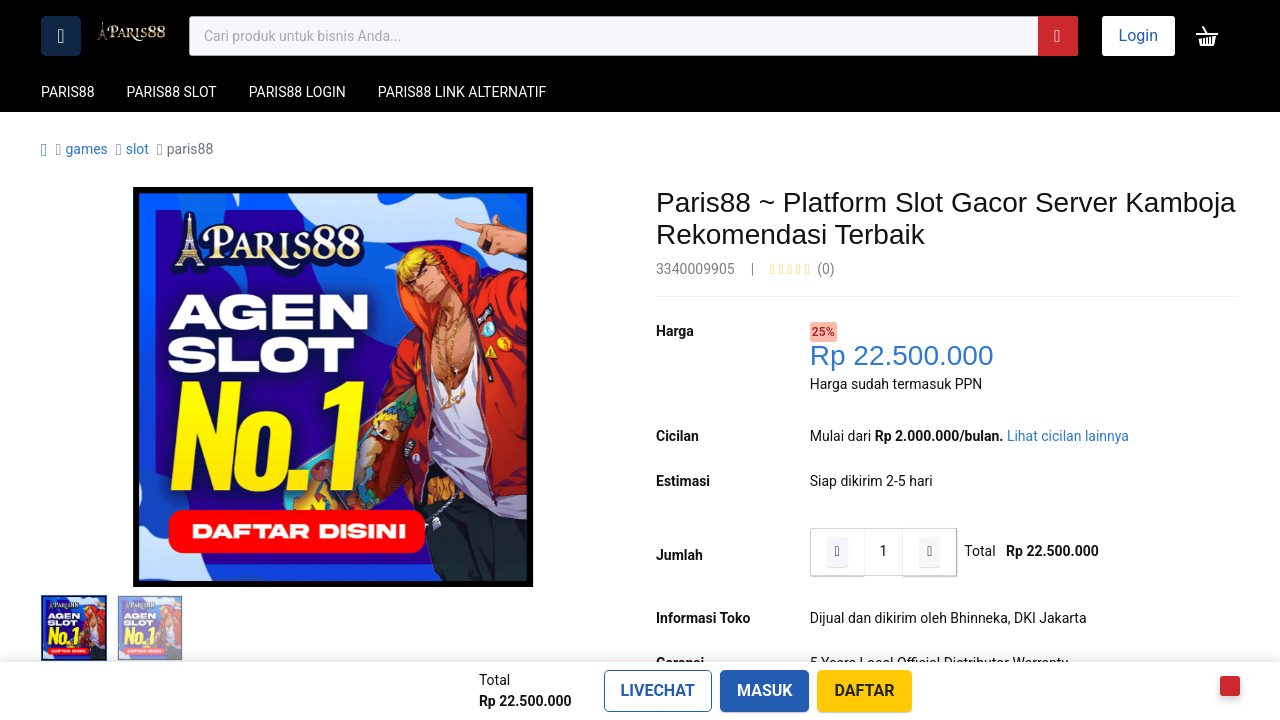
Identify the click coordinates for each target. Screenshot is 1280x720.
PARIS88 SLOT (172, 92)
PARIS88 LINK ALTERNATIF (462, 92)
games (86, 149)
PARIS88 (68, 92)
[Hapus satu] (837, 552)
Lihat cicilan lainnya (1068, 436)
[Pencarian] (1058, 36)
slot (137, 149)
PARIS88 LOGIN (297, 92)
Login (1138, 35)
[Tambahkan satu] (930, 552)
